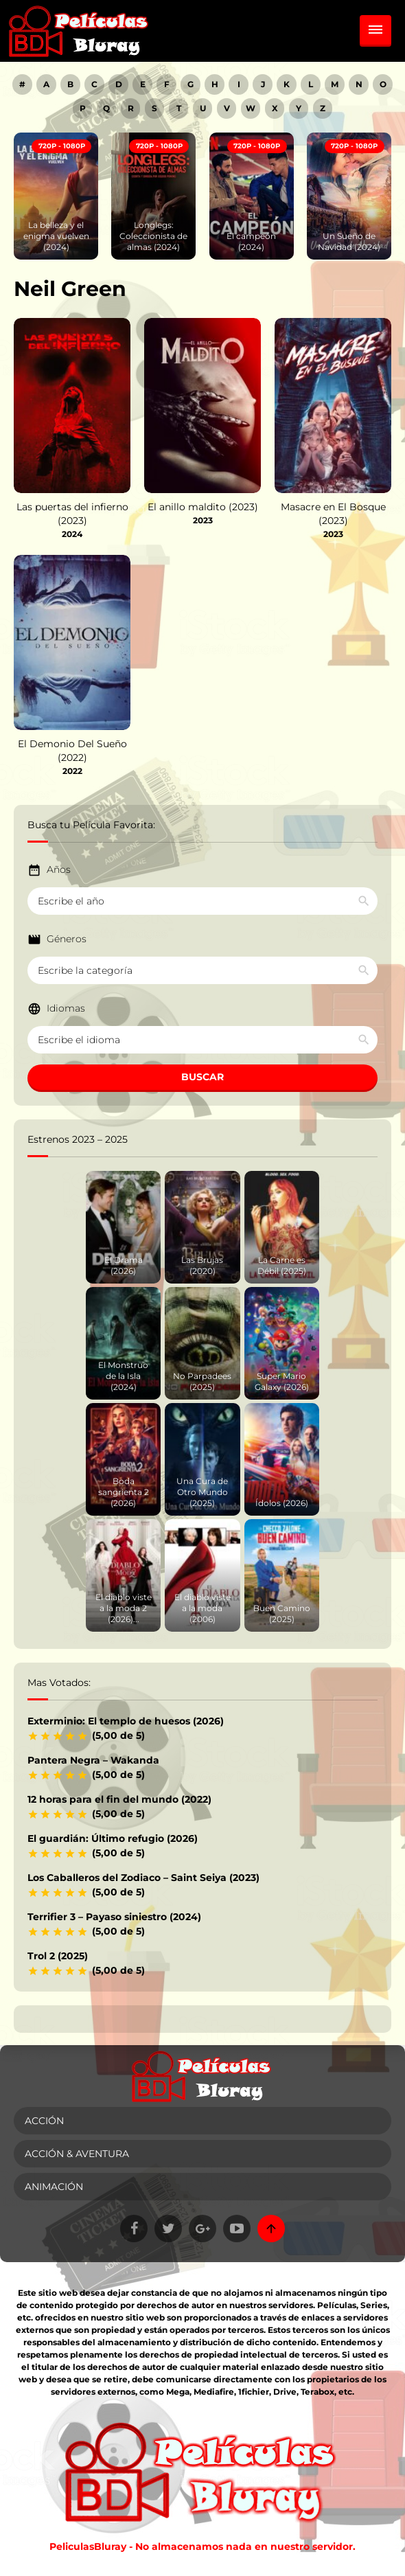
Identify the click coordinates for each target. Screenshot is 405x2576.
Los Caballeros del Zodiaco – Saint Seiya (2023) (143, 1877)
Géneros (66, 939)
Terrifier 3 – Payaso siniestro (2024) (114, 1917)
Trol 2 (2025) (57, 1956)
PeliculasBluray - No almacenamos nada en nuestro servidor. (202, 2546)
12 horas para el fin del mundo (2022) (119, 1799)
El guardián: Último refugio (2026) (112, 1838)
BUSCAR (202, 1077)
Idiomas (66, 1008)
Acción (44, 2121)
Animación (54, 2186)
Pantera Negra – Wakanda (93, 1760)
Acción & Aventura (77, 2153)
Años (59, 869)
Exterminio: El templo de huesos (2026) (125, 1721)
